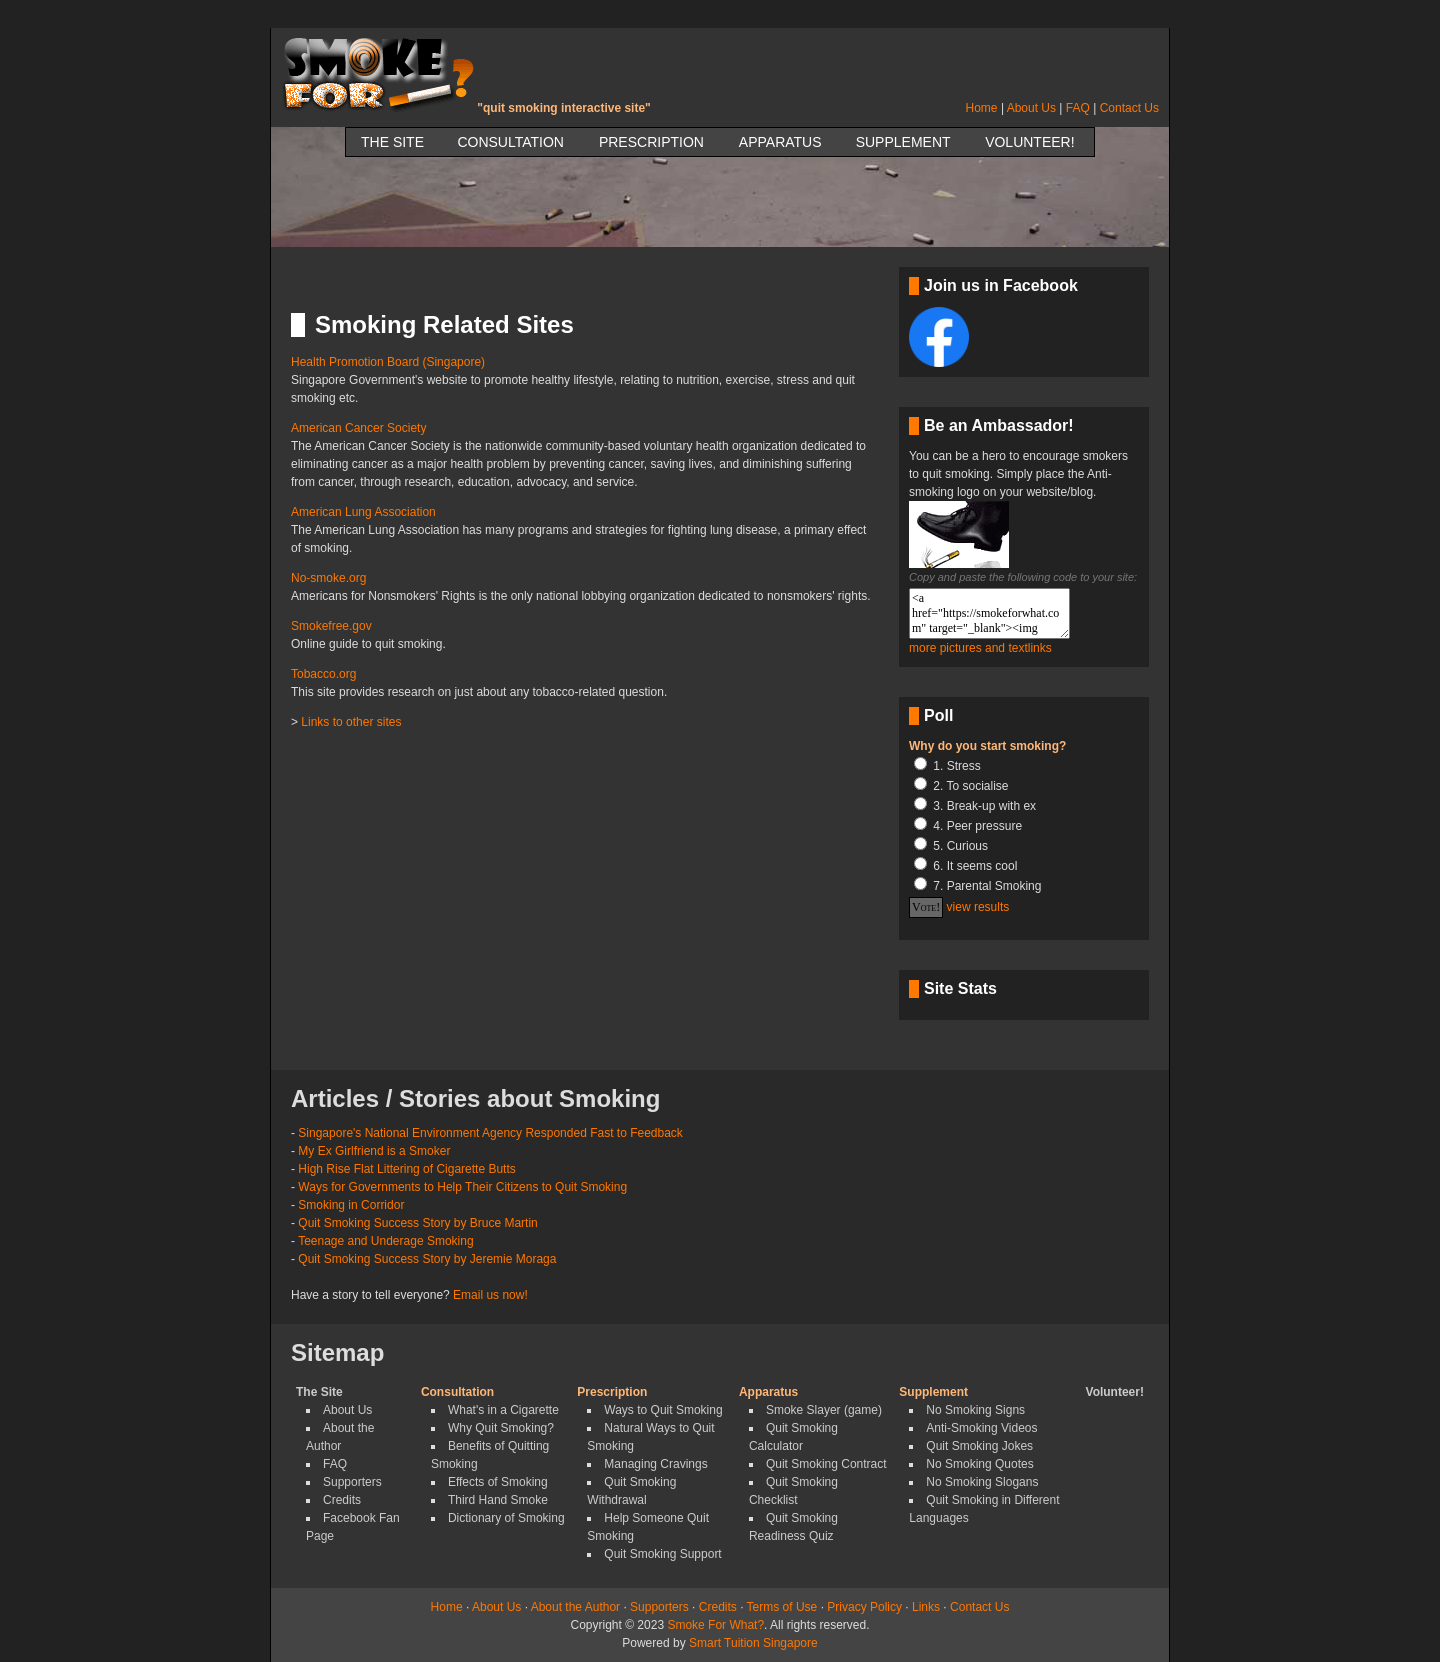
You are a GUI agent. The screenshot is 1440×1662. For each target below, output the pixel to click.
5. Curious (960, 846)
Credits (342, 1500)
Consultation (510, 142)
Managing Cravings (655, 1464)
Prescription (651, 142)
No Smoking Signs (975, 1410)
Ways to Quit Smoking (663, 1410)
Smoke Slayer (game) (824, 1410)
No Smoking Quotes (979, 1464)
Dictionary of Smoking (506, 1518)
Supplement (903, 142)
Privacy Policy (864, 1607)
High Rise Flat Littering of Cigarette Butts (406, 1169)
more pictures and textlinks (980, 648)
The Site (392, 142)
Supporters (352, 1482)
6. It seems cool (975, 866)
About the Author (575, 1607)
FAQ (1078, 108)
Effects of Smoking (498, 1482)
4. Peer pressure (977, 826)
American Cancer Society (358, 428)
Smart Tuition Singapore (753, 1643)
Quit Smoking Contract (826, 1464)
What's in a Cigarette (503, 1410)
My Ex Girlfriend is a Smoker (374, 1151)
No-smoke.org (328, 578)
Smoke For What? (715, 1625)
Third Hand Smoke (498, 1500)
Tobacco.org (323, 674)
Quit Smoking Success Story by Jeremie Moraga (427, 1259)
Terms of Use (782, 1607)
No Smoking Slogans (982, 1482)
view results (978, 907)
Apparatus (780, 142)
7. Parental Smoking (987, 886)
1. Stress (956, 766)
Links (926, 1607)
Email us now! (490, 1295)
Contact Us (1129, 108)
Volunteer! (1029, 142)
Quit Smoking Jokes (979, 1446)
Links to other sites (351, 722)
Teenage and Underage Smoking (385, 1241)
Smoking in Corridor (351, 1205)
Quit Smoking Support (662, 1554)
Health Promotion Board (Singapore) (388, 362)
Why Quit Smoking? (501, 1428)
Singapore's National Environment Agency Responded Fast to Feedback (490, 1133)
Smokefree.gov (331, 626)
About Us (1031, 108)
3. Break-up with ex (984, 806)
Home (982, 108)
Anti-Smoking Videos (981, 1428)
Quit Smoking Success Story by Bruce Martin (417, 1223)
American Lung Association (363, 512)
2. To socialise (970, 786)
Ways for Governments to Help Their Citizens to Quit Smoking (462, 1187)
